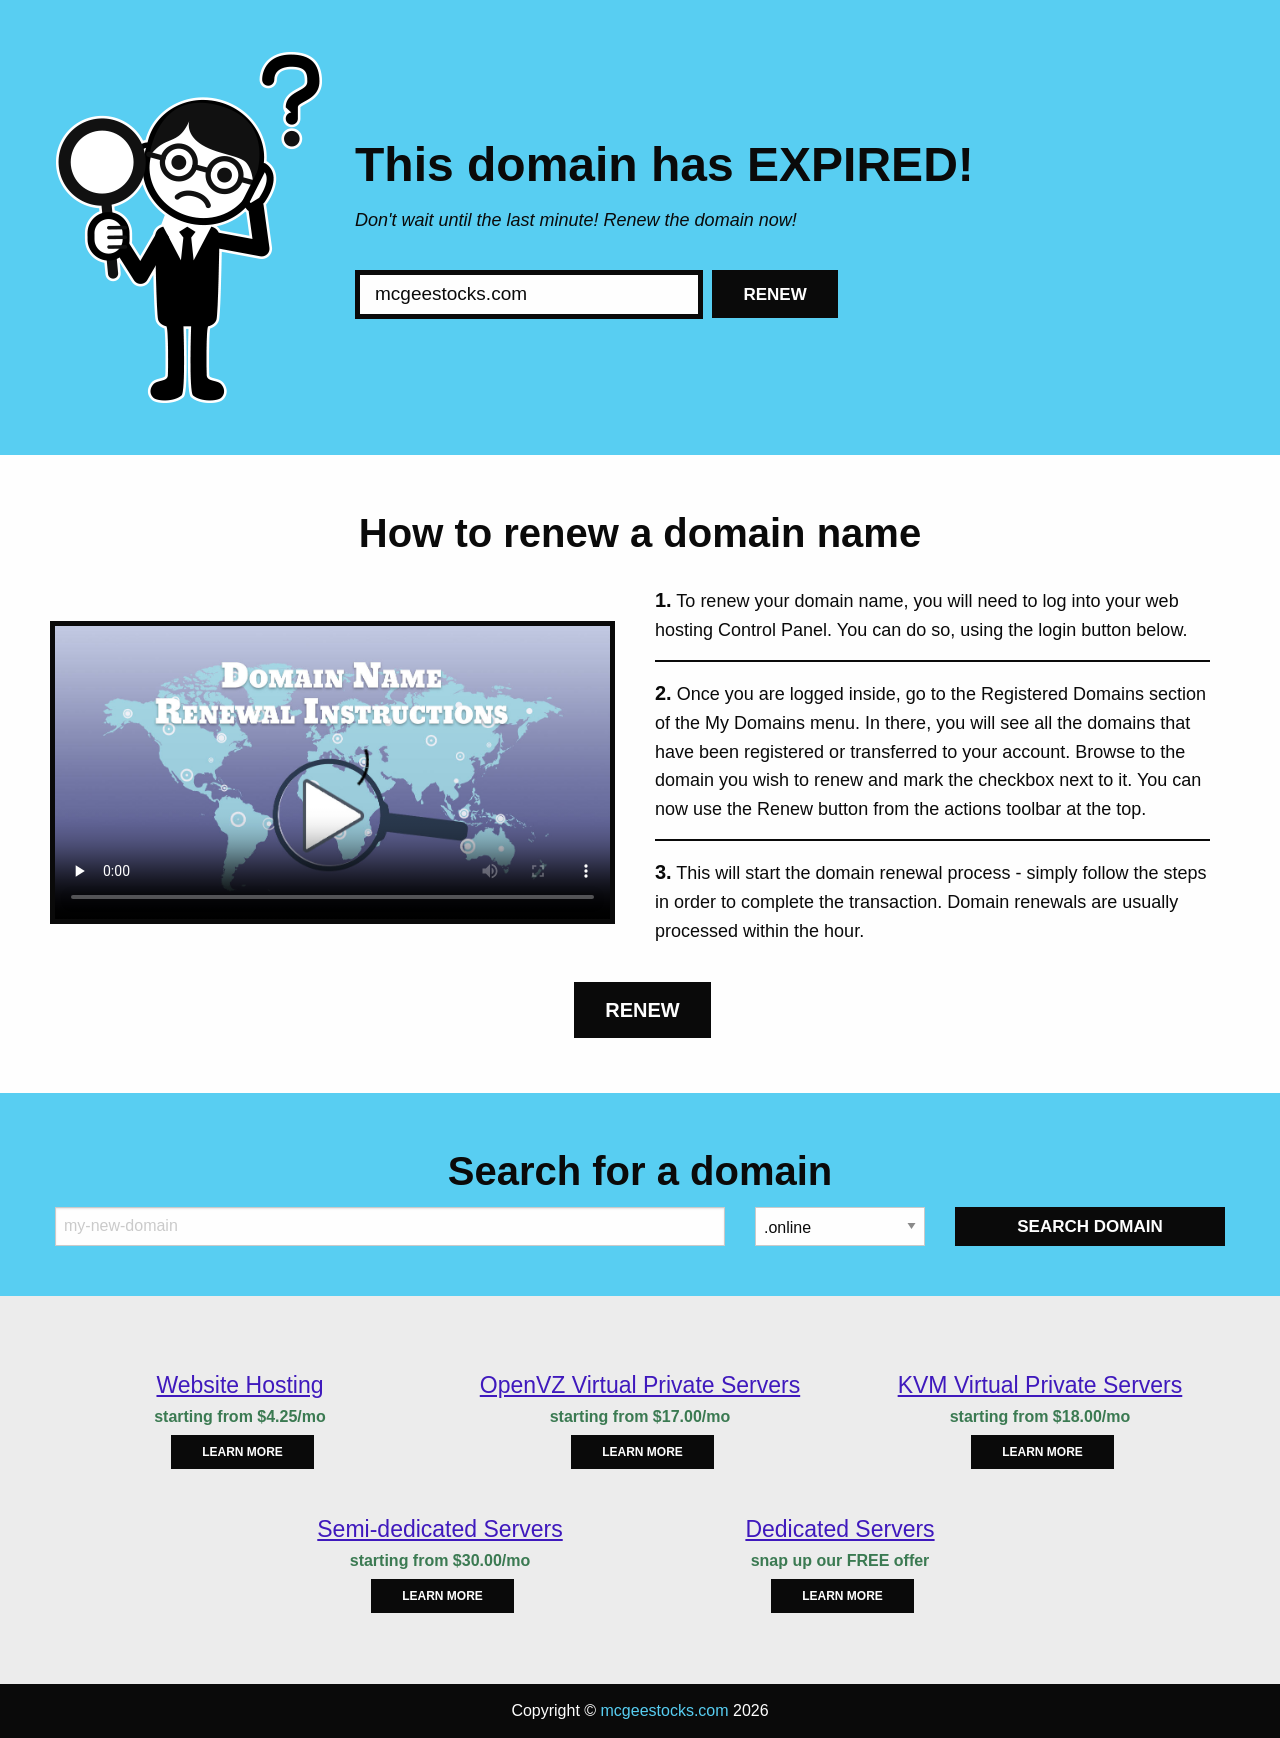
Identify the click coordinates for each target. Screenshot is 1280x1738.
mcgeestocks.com (665, 1710)
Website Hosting (239, 1385)
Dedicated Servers (839, 1529)
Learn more (242, 1452)
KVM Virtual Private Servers (1040, 1385)
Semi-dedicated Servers (439, 1529)
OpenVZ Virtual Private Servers (640, 1385)
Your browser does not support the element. (332, 772)
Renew (774, 294)
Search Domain (1089, 1226)
